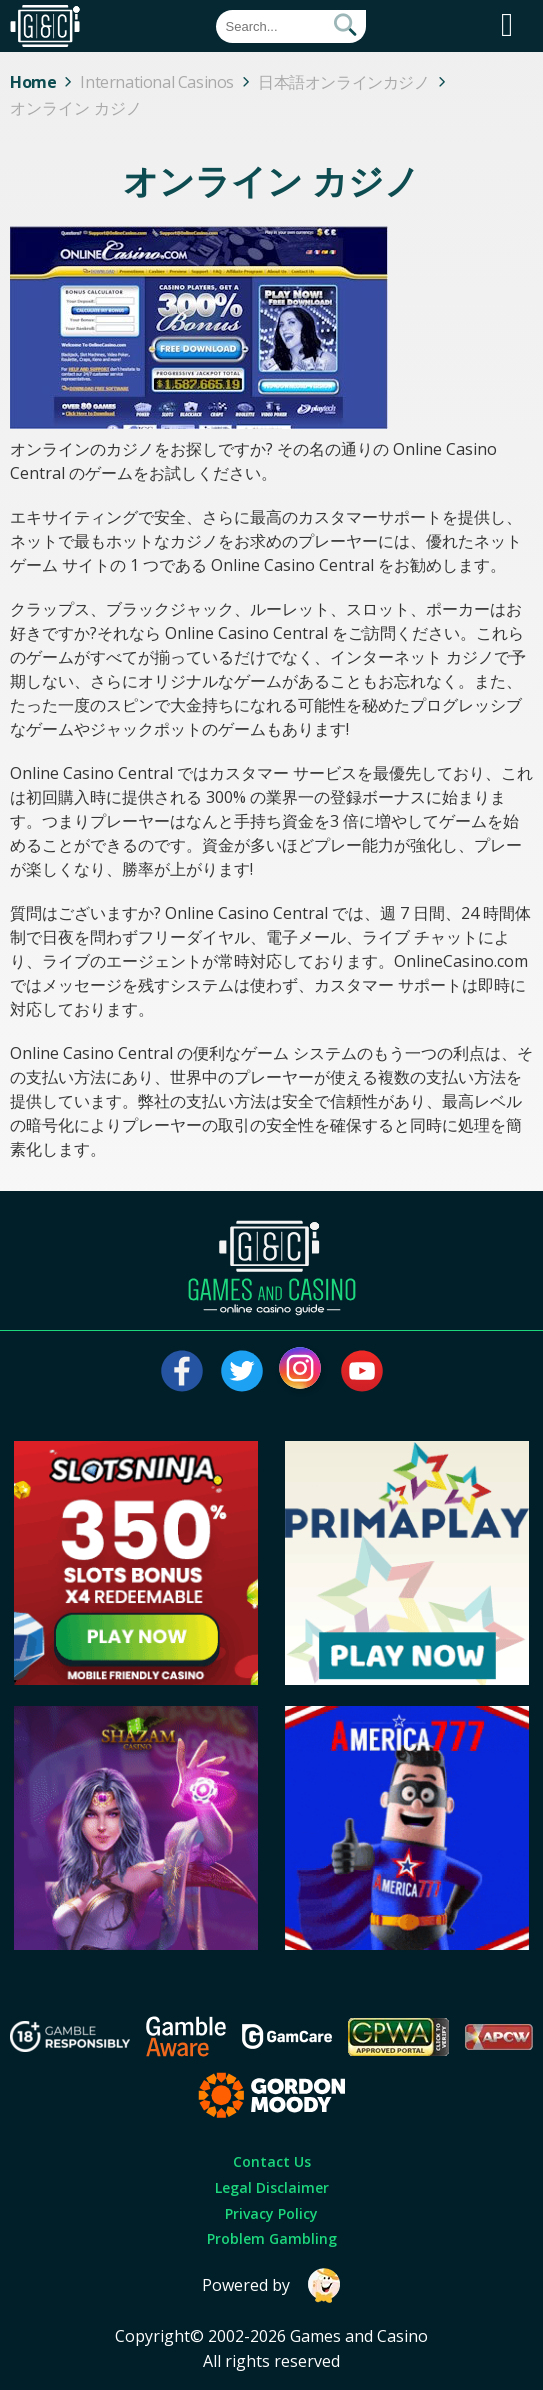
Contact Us (272, 2161)
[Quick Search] (291, 26)
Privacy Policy (271, 2213)
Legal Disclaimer (272, 2187)
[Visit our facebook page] (182, 1371)
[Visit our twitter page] (242, 1371)
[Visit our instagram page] (302, 1371)
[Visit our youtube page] (362, 1371)
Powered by (272, 2285)
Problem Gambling (272, 2238)
